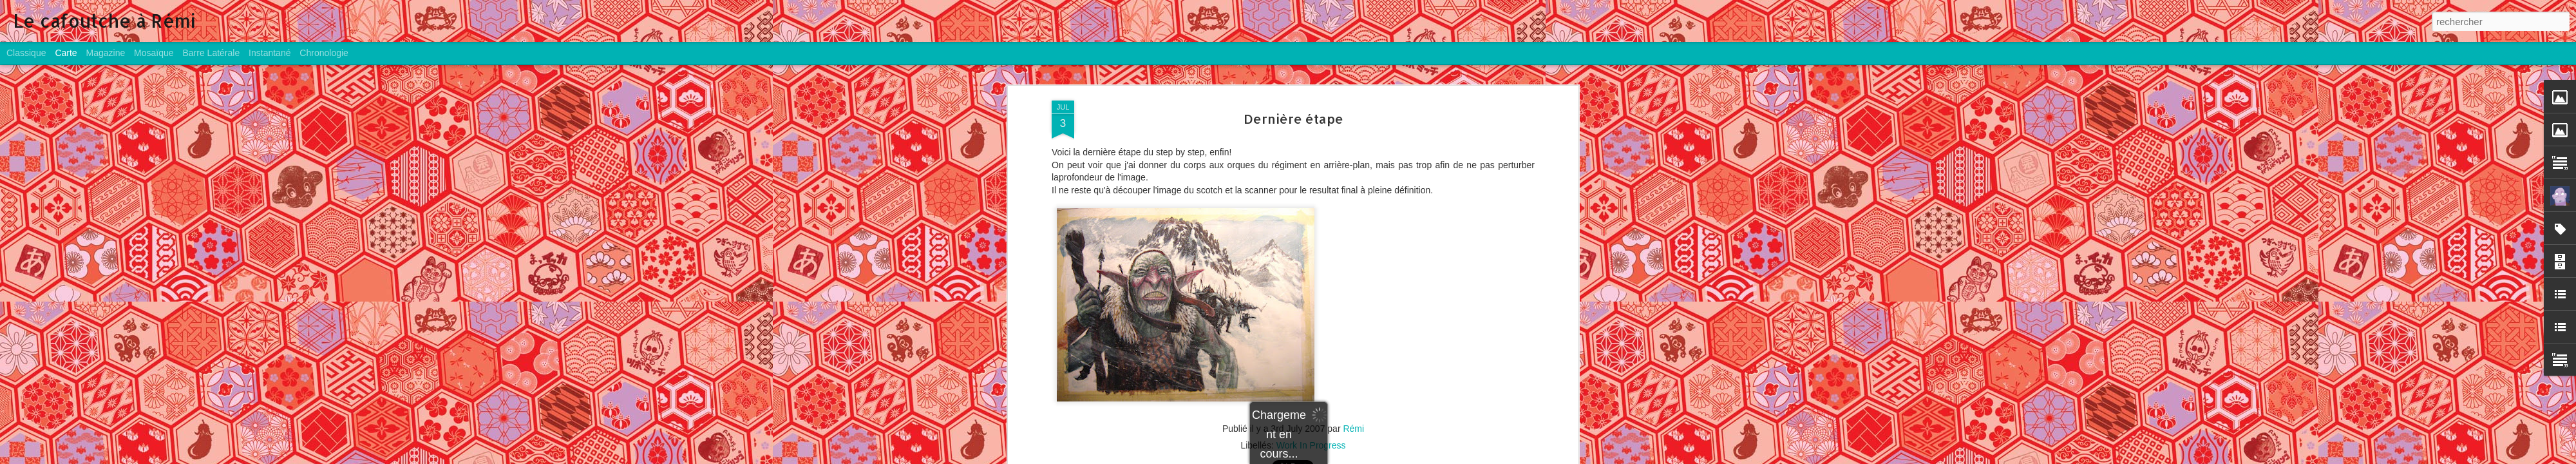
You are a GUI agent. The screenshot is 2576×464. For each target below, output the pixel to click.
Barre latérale (211, 53)
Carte (66, 53)
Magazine (106, 53)
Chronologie (323, 53)
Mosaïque (153, 53)
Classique (26, 53)
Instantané (269, 53)
